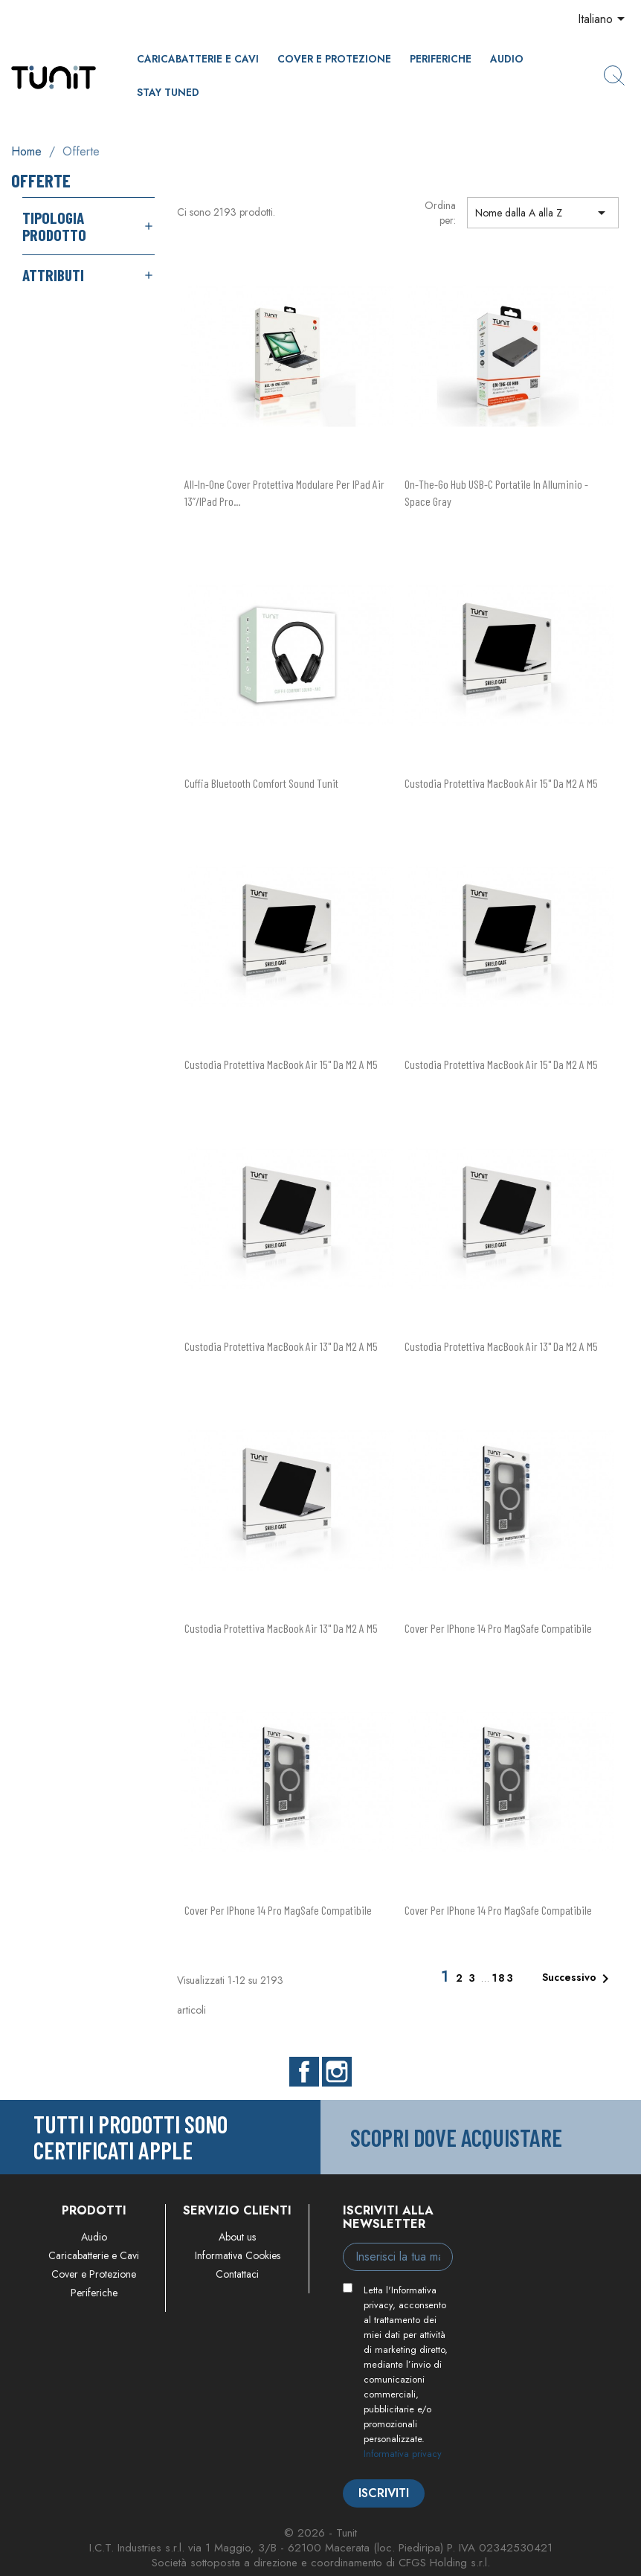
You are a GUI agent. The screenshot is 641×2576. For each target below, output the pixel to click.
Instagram (337, 2072)
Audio (507, 58)
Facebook (304, 2072)
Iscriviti (383, 2493)
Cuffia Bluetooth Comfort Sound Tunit (261, 783)
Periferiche (440, 58)
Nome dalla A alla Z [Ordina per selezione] (543, 213)
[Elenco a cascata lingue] (604, 20)
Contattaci (237, 2274)
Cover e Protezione (334, 58)
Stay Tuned (168, 92)
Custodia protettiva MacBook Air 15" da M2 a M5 (501, 783)
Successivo (578, 1979)
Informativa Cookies (237, 2255)
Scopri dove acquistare (456, 2137)
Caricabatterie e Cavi (198, 58)
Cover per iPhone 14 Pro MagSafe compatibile (498, 1628)
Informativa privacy (403, 2454)
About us (237, 2236)
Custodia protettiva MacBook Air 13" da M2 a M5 (281, 1346)
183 (503, 1977)
